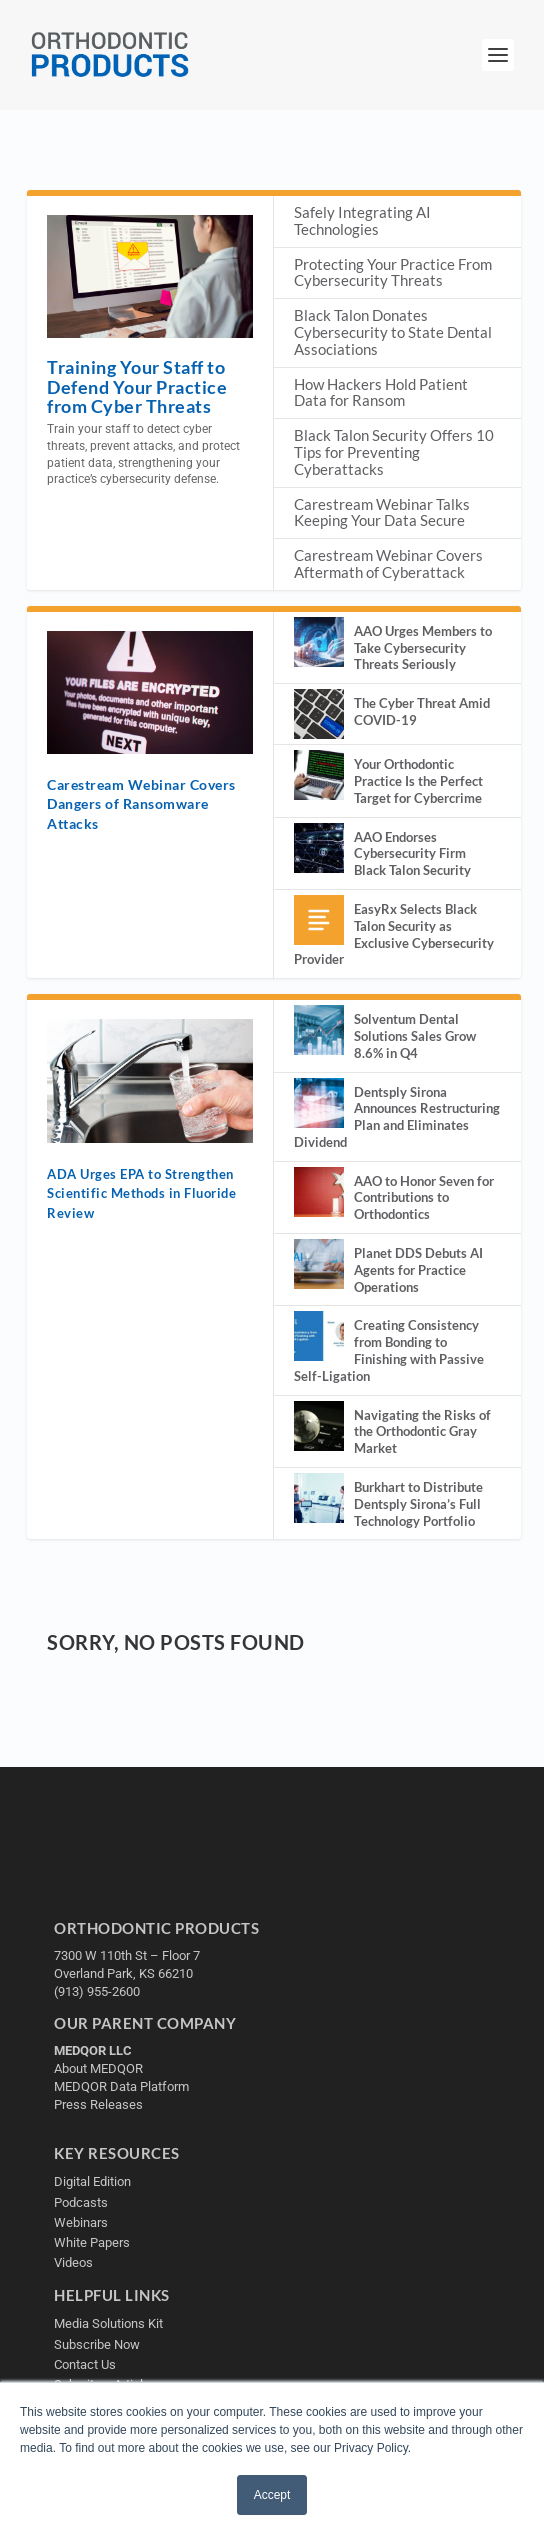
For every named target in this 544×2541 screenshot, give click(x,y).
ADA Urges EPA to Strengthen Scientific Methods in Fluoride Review (141, 1193)
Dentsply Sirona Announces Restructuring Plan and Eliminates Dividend (397, 1117)
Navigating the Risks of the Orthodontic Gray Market (422, 1432)
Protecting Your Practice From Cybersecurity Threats (393, 272)
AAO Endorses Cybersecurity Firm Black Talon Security (412, 854)
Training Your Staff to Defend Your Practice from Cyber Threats (137, 386)
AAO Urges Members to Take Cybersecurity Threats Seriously (423, 648)
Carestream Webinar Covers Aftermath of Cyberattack (388, 563)
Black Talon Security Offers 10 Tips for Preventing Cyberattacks (394, 452)
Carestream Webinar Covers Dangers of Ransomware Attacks (141, 803)
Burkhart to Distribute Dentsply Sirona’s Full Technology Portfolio (418, 1504)
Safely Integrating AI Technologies (362, 220)
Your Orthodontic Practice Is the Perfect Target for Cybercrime (418, 781)
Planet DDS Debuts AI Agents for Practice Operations (418, 1270)
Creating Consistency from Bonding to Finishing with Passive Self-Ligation (389, 1350)
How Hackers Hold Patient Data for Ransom (381, 392)
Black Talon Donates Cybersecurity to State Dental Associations (393, 332)
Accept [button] (272, 2495)
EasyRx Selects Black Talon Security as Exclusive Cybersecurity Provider (394, 934)
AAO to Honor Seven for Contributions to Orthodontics (424, 1198)
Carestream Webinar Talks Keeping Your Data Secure (382, 512)
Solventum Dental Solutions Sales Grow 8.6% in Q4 (415, 1036)
